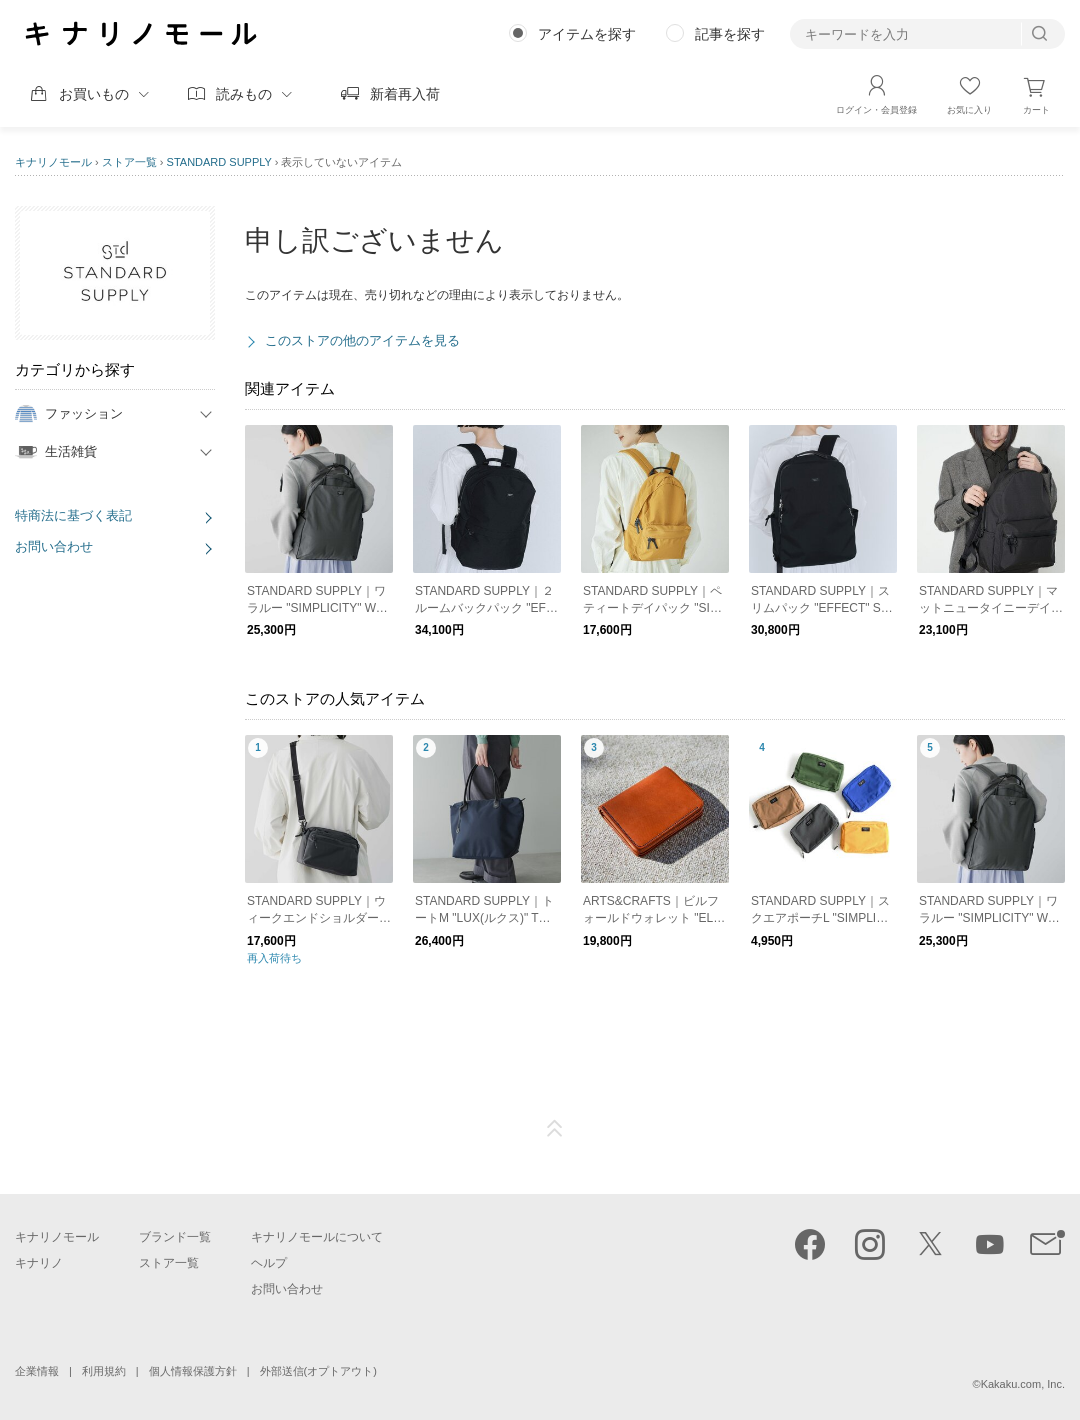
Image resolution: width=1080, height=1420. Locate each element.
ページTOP (555, 1129)
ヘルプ (269, 1263)
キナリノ (39, 1263)
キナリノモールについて (317, 1237)
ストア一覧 (129, 162)
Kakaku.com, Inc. (1023, 1384)
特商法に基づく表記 (73, 515)
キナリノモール (53, 162)
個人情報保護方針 (193, 1371)
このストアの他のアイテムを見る (362, 340)
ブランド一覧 (175, 1237)
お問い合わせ (54, 546)
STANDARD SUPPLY (219, 162)
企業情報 (37, 1371)
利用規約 (104, 1371)
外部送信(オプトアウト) (318, 1371)
